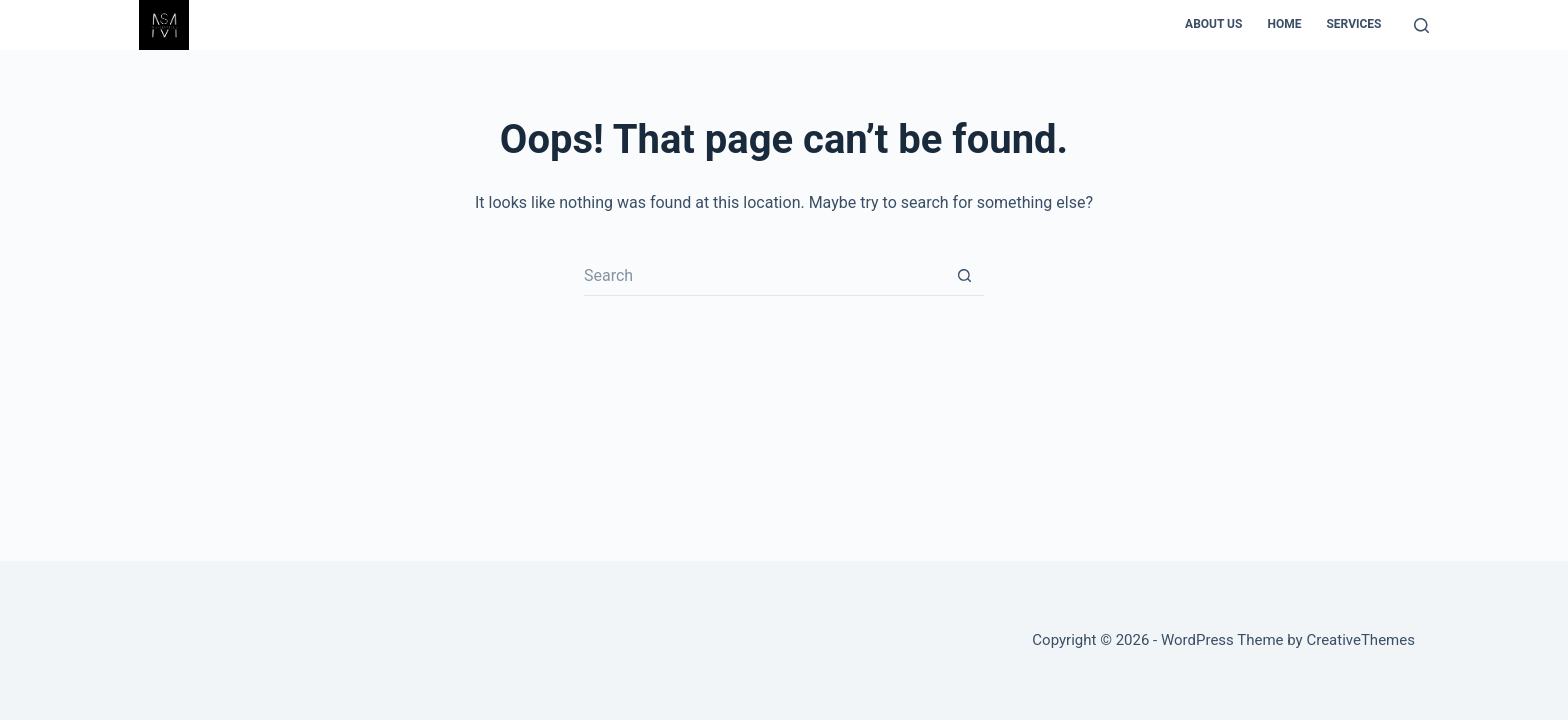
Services (1353, 24)
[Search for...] (764, 276)
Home (1284, 24)
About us (1213, 24)
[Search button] (964, 276)
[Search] (1421, 25)
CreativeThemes (1360, 640)
